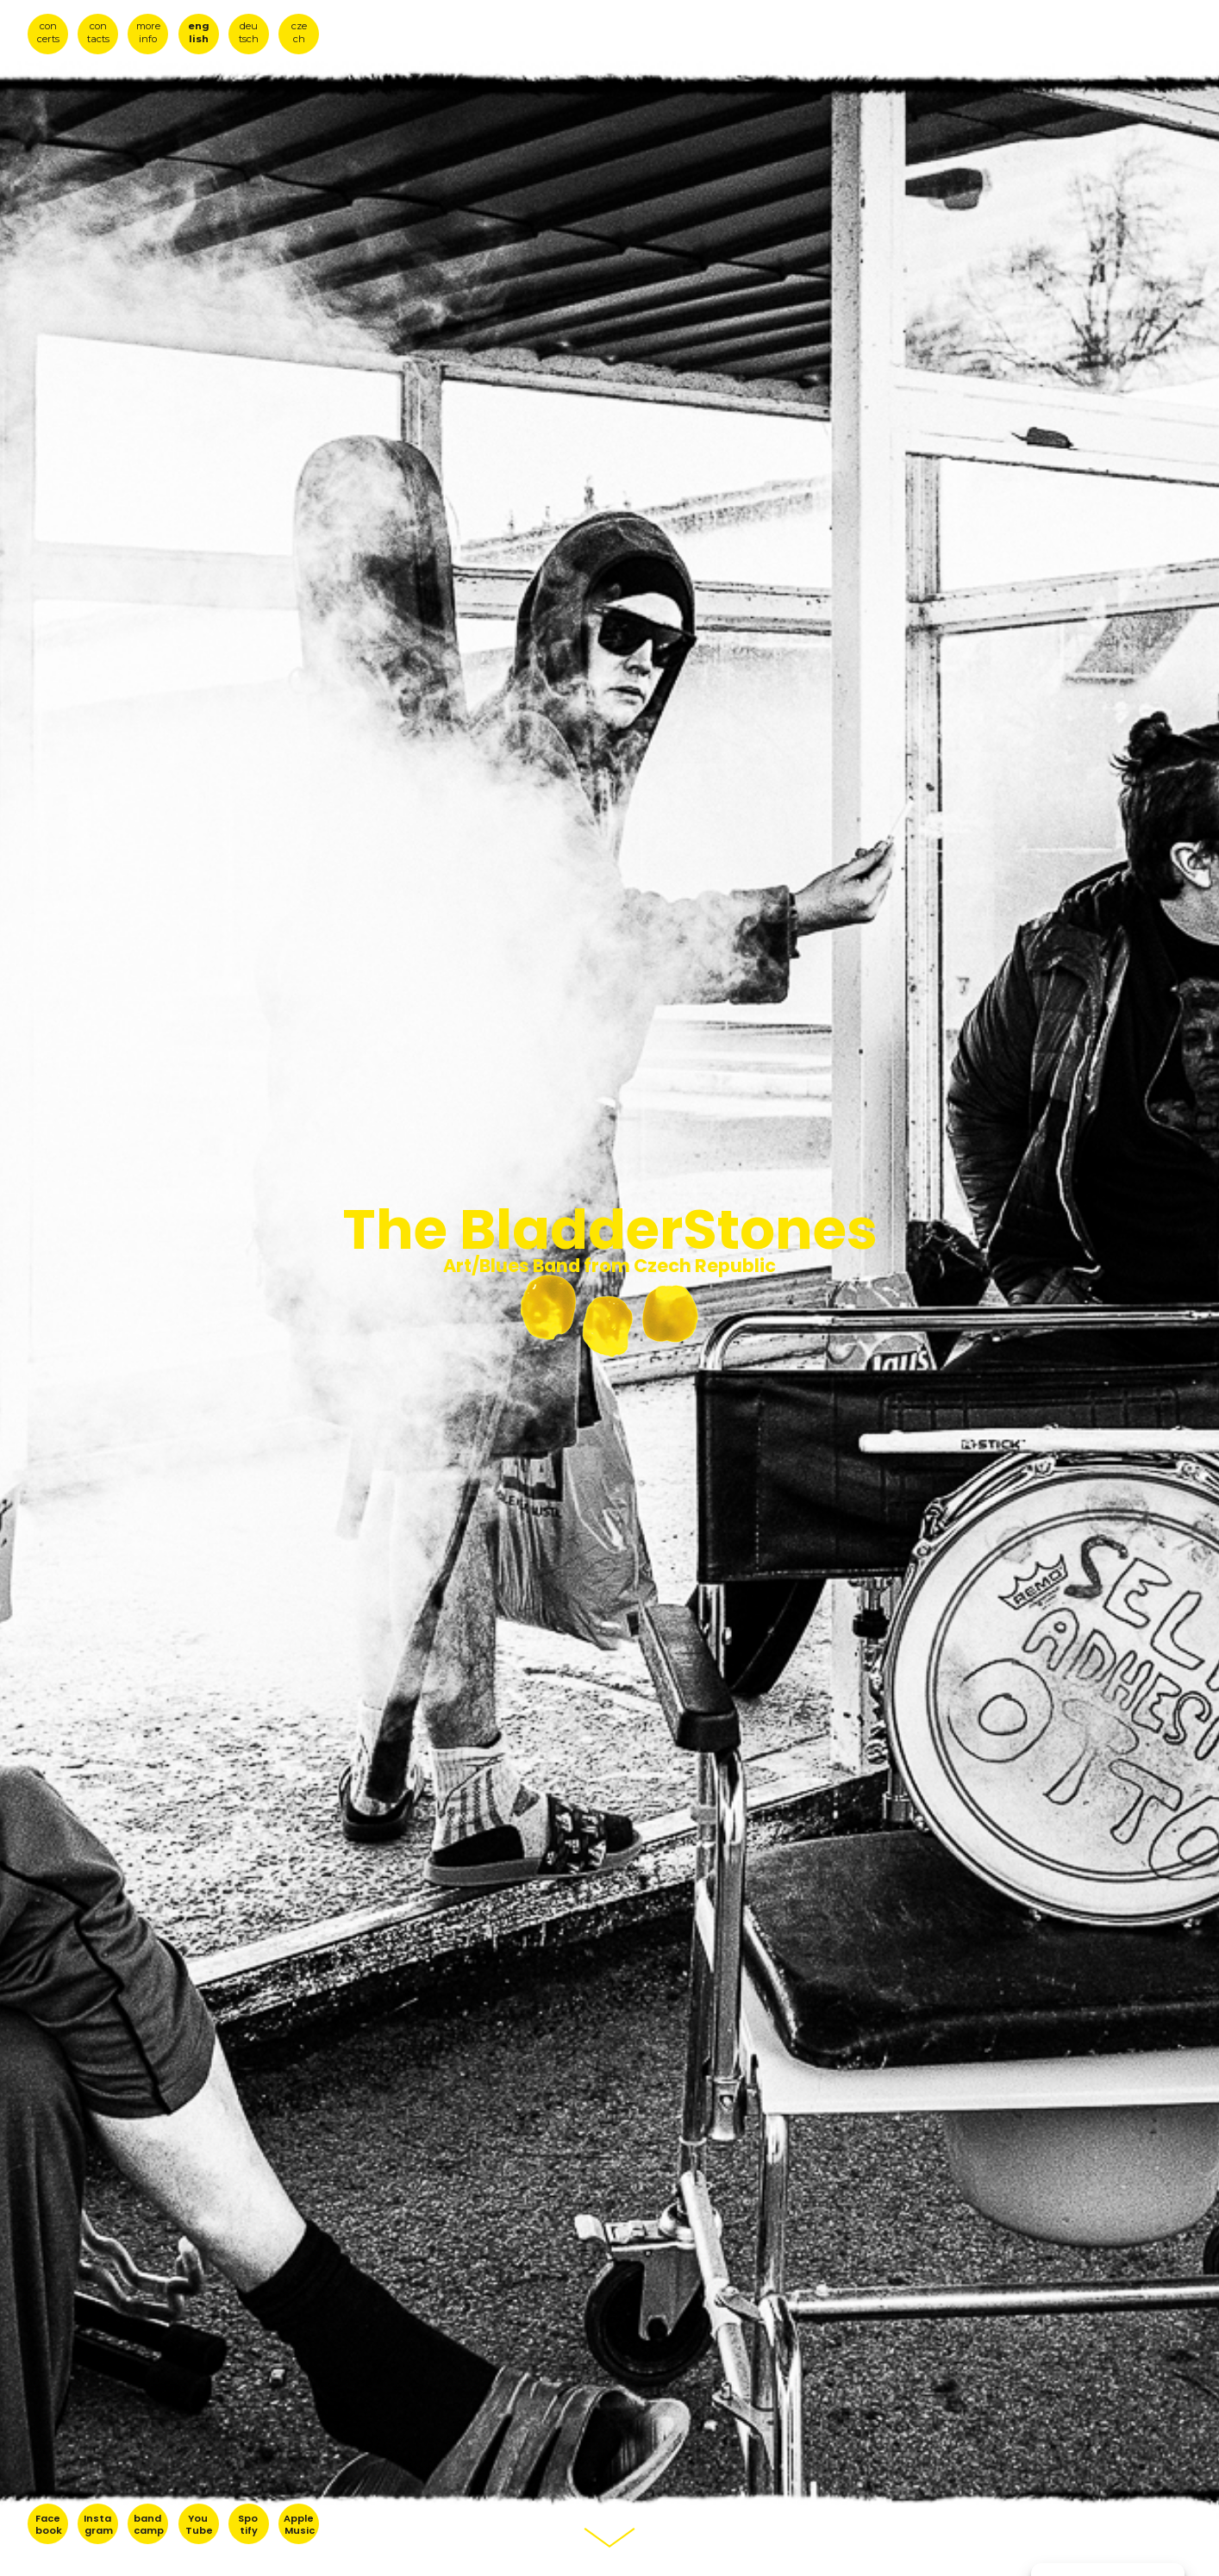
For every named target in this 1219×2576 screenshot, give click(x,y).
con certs (48, 32)
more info (148, 32)
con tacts (98, 32)
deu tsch (249, 32)
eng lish (198, 32)
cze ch (299, 32)
